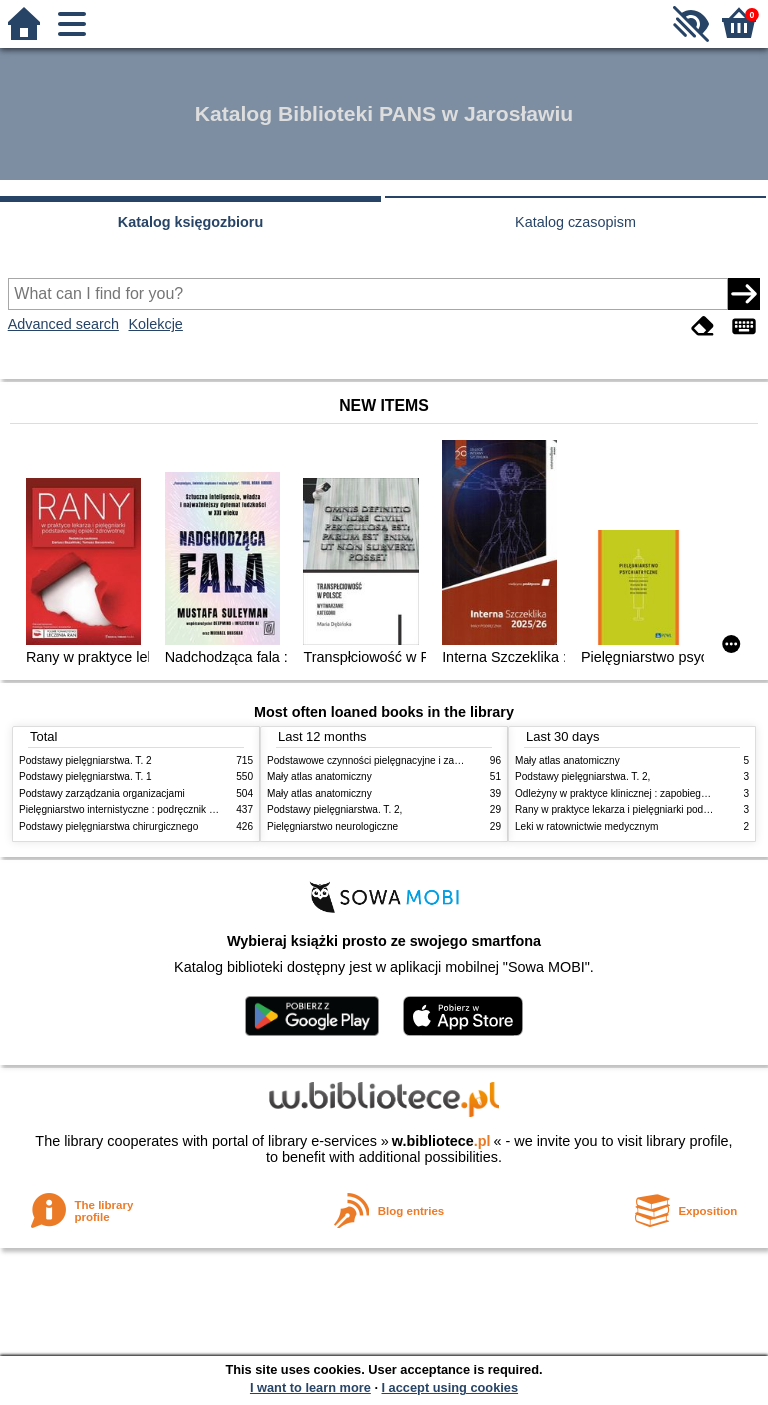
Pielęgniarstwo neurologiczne (332, 826)
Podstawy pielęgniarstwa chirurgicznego (108, 826)
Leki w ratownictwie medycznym (586, 826)
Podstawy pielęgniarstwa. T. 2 (85, 760)
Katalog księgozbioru (191, 222)
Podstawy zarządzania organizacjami (102, 793)
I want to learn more (310, 1387)
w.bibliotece (441, 1141)
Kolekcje (155, 324)
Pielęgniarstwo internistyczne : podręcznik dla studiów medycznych (168, 809)
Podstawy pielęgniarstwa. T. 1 (85, 776)
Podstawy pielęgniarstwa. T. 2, (334, 809)
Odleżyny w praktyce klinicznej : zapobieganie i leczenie (640, 793)
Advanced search (63, 324)
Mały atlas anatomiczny (319, 776)
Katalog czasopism (575, 222)
